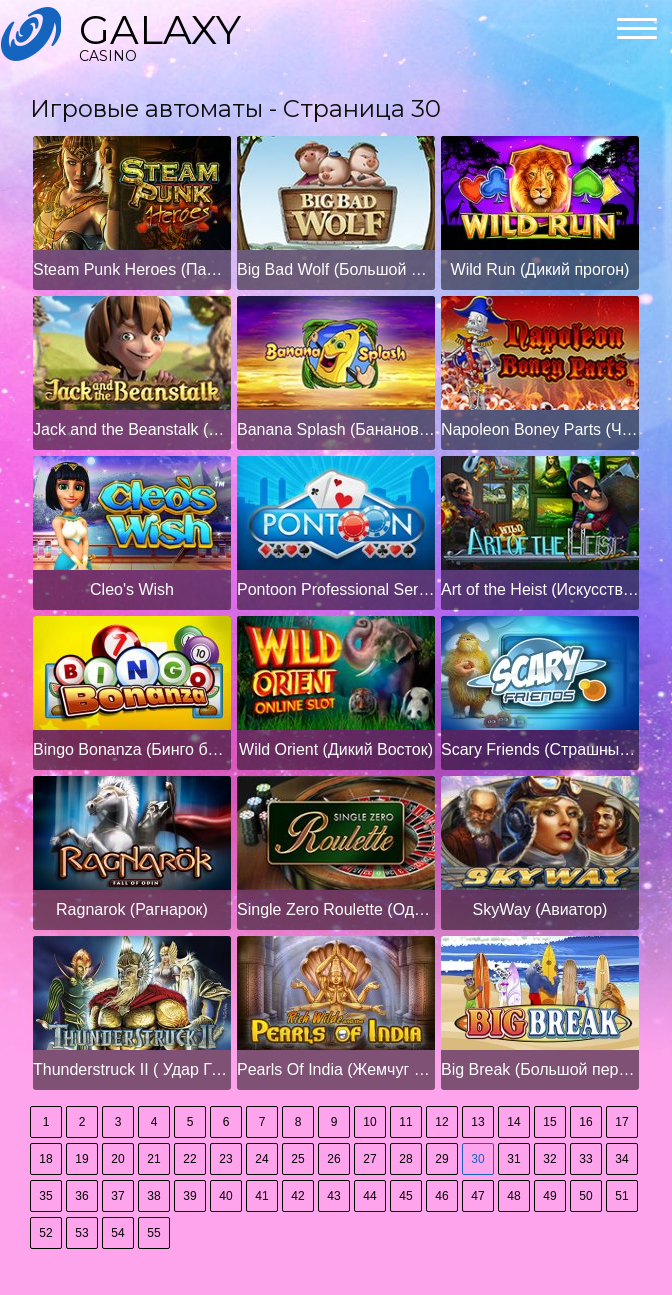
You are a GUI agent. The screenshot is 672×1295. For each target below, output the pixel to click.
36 (81, 1196)
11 (405, 1122)
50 (585, 1196)
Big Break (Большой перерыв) (540, 1069)
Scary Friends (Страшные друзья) (540, 749)
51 (621, 1196)
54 (117, 1233)
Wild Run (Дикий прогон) (540, 269)
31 (513, 1159)
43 (333, 1196)
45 (405, 1196)
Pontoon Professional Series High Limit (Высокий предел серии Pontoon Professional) (336, 589)
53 (81, 1233)
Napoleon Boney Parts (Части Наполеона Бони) (540, 429)
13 (477, 1122)
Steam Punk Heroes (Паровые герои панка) (132, 269)
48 (513, 1196)
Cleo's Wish (132, 589)
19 (81, 1159)
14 (513, 1122)
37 (117, 1196)
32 (549, 1159)
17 (621, 1122)
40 (225, 1196)
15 (549, 1122)
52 (45, 1233)
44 (369, 1196)
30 (477, 1159)
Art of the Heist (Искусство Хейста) (540, 589)
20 (117, 1159)
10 (369, 1122)
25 (297, 1159)
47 (477, 1196)
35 (45, 1196)
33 (585, 1159)
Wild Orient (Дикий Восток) (336, 749)
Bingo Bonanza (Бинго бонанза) (132, 749)
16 (585, 1122)
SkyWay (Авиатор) (540, 909)
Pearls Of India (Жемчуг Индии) (336, 1069)
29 (441, 1159)
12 (441, 1122)
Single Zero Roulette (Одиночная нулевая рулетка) (336, 909)
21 (153, 1159)
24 (261, 1159)
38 (153, 1196)
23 (225, 1159)
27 (369, 1159)
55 (153, 1233)
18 (45, 1159)
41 (261, 1196)
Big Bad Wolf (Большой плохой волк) (336, 269)
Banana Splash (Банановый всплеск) (336, 429)
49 (549, 1196)
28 (405, 1159)
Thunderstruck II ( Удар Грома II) (132, 1069)
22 (189, 1159)
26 (333, 1159)
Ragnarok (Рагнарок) (132, 909)
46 (441, 1196)
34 (621, 1159)
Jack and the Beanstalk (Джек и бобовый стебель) (132, 429)
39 (189, 1196)
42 (297, 1196)
